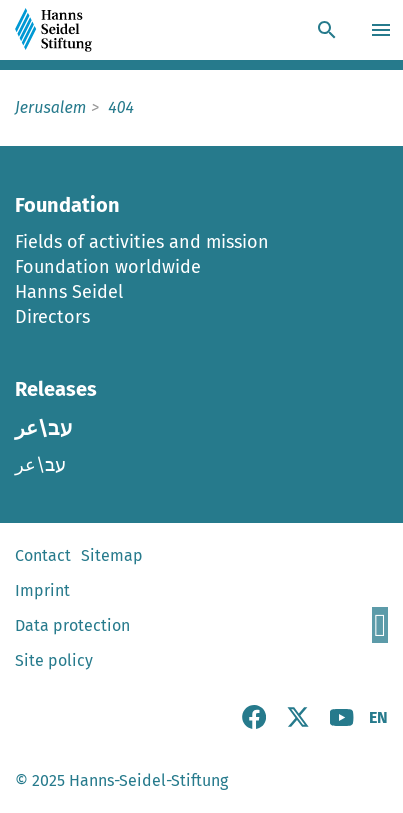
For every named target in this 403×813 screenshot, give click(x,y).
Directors (52, 317)
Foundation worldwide (108, 267)
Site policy (54, 660)
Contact (43, 555)
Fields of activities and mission (142, 242)
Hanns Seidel (69, 292)
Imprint (42, 590)
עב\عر (40, 465)
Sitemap (112, 555)
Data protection (72, 625)
